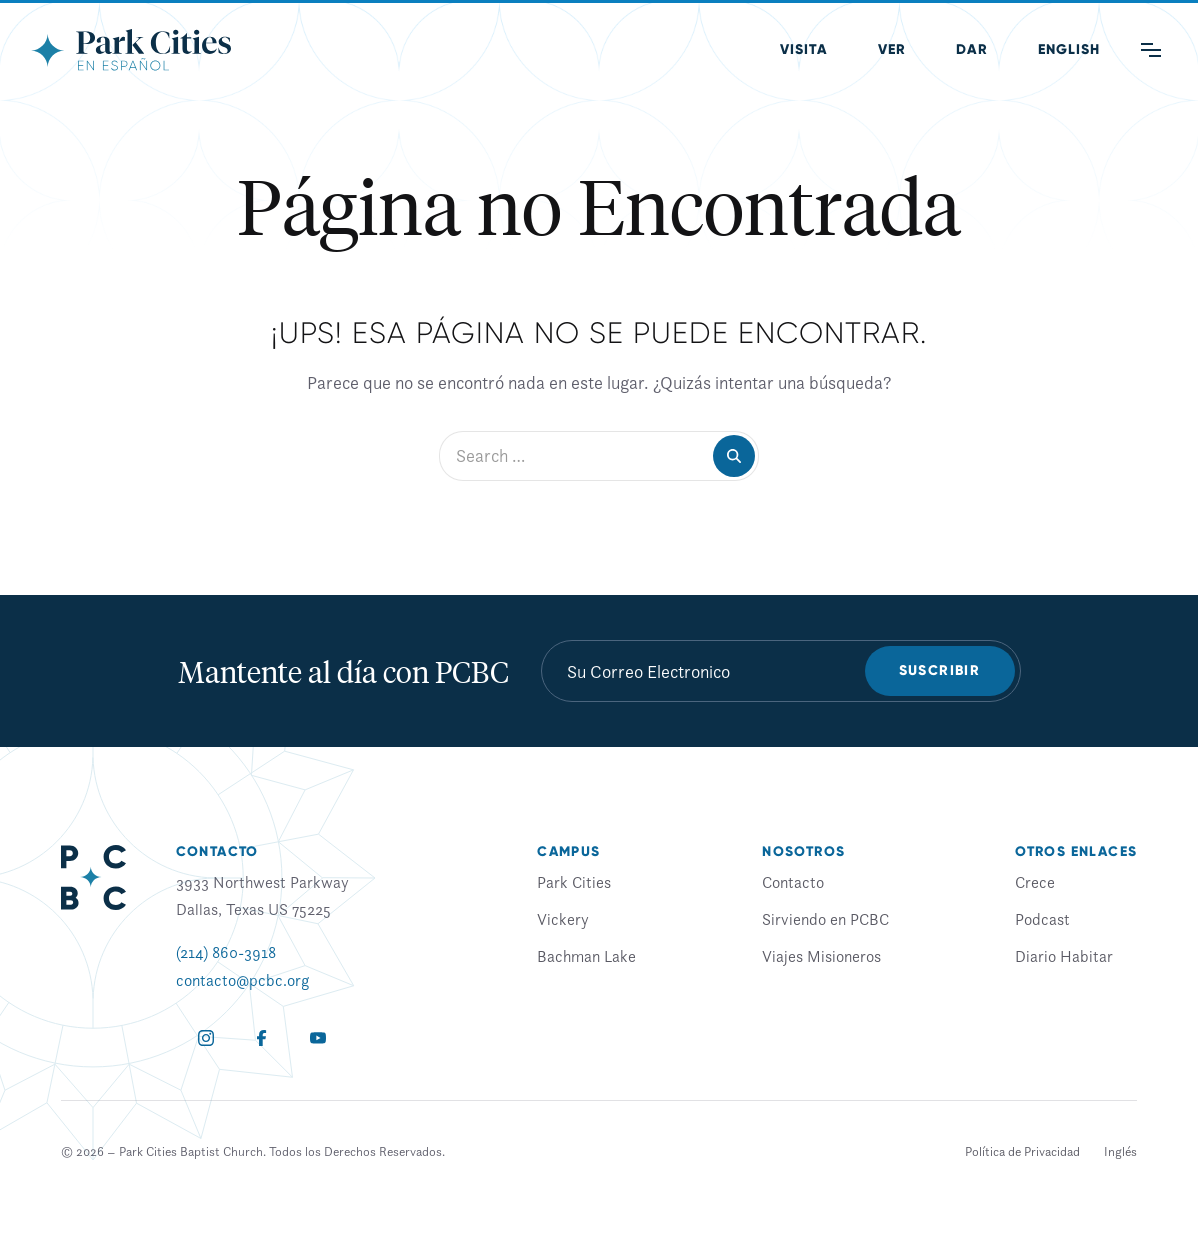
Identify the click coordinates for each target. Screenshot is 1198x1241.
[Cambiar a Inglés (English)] (1069, 50)
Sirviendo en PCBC (825, 919)
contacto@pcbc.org (242, 980)
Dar (972, 49)
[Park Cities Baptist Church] (131, 50)
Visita (804, 49)
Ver (892, 49)
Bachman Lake (586, 956)
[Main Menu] (1151, 50)
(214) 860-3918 (226, 952)
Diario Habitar (1064, 956)
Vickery (563, 919)
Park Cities (574, 882)
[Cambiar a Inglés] (1120, 1152)
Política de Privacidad (1022, 1151)
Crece (1035, 882)
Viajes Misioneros (821, 956)
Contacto (793, 882)
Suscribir (940, 670)
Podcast (1042, 919)
